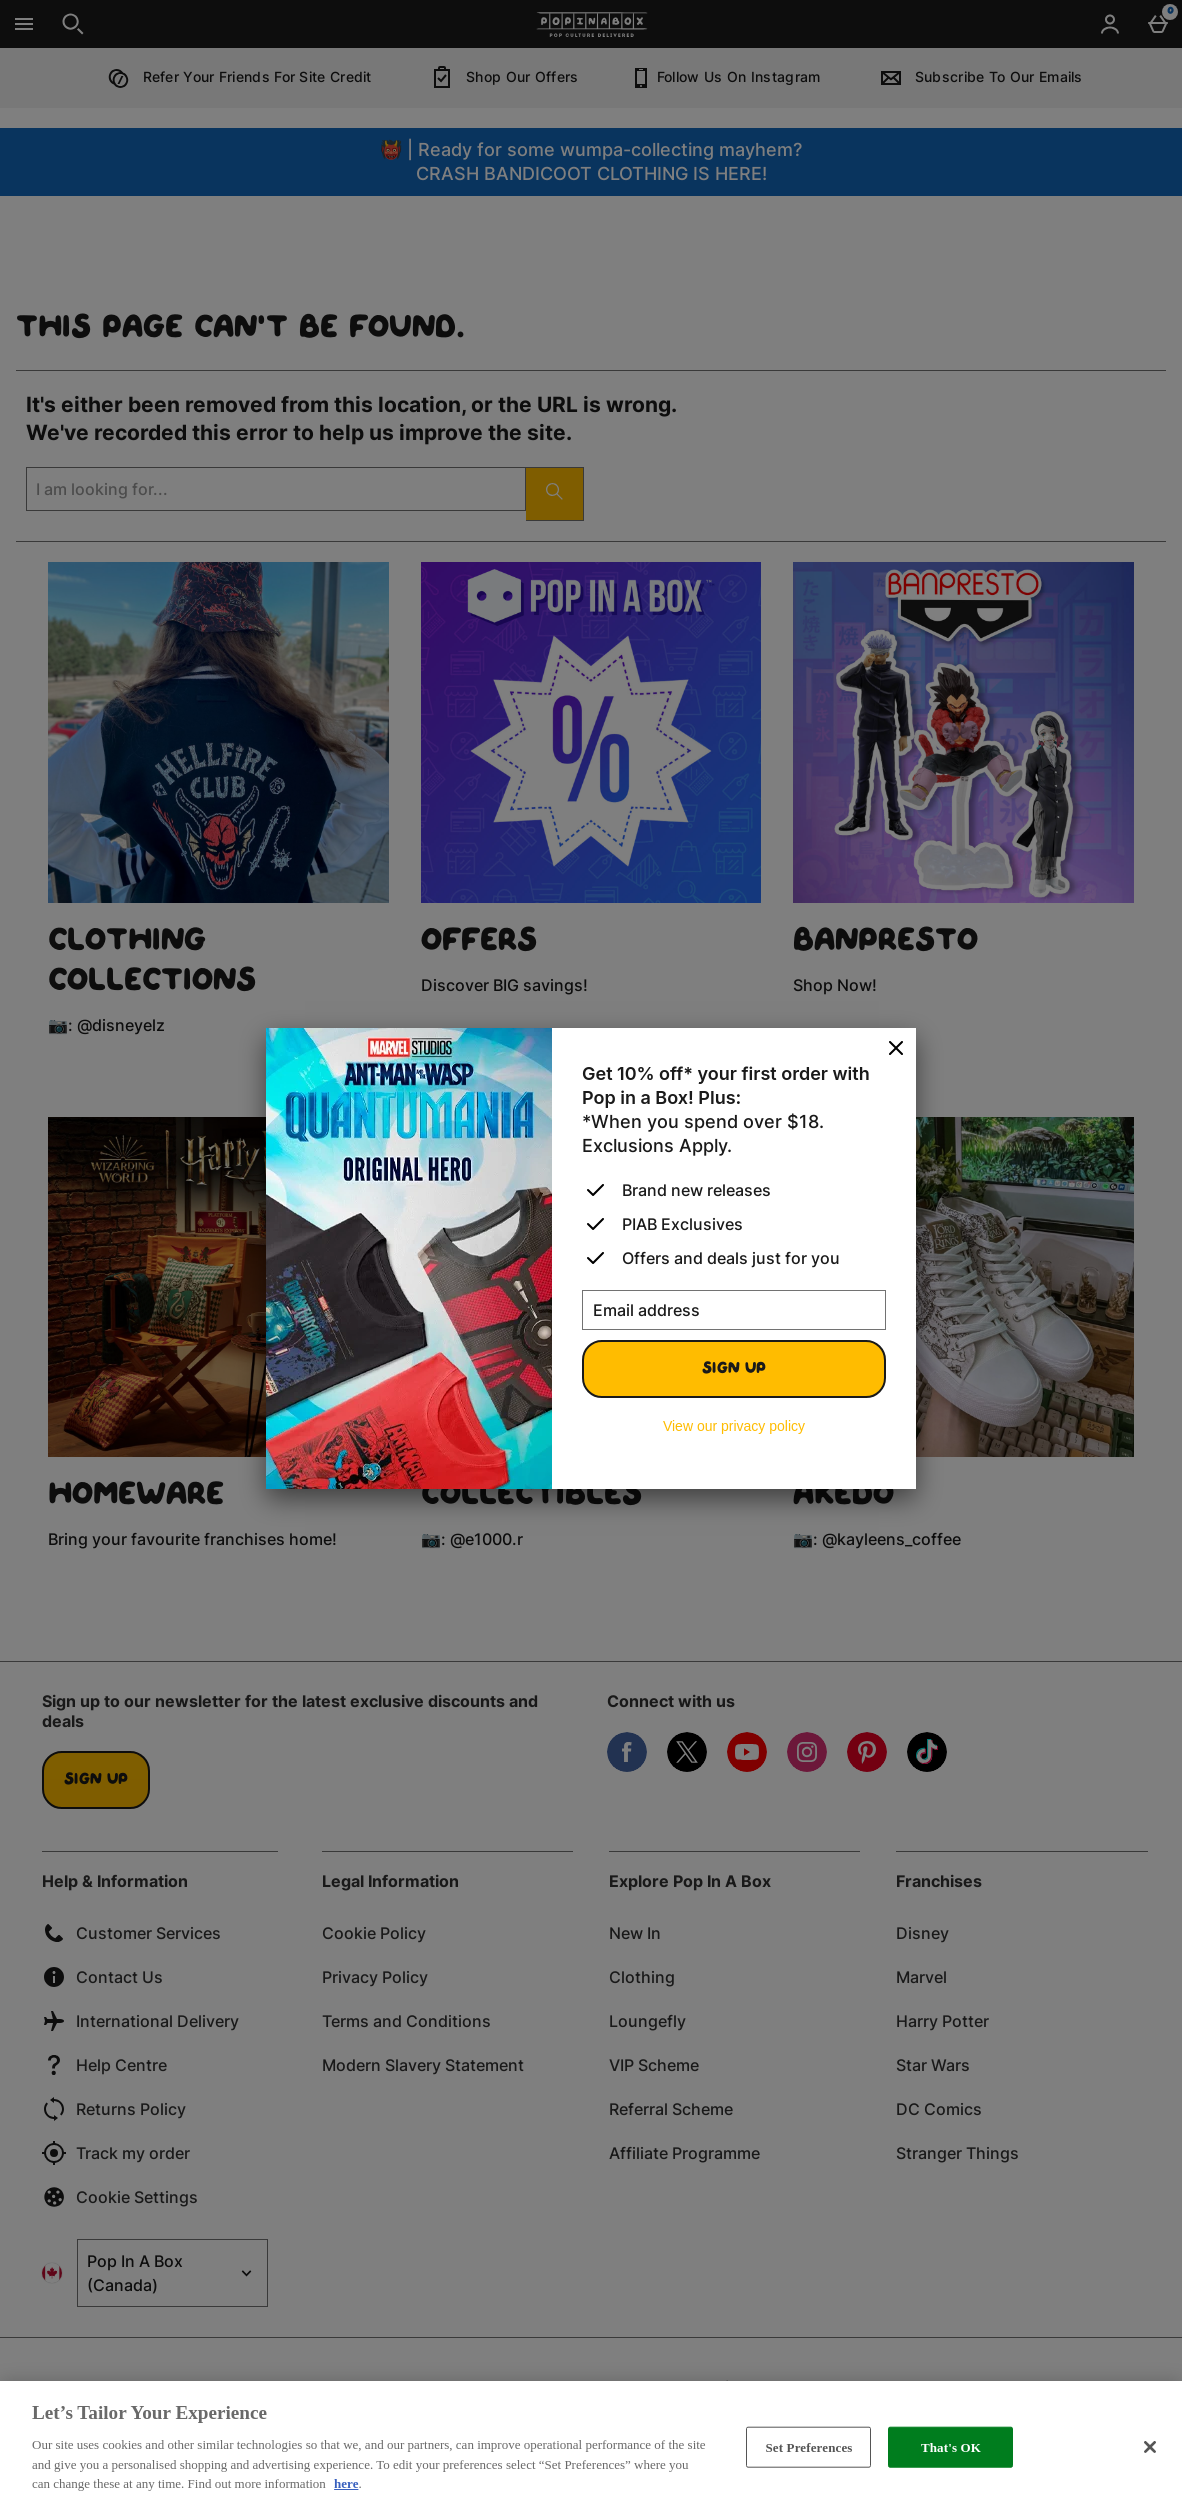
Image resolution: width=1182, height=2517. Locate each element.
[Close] (896, 1049)
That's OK (951, 2446)
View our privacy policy (734, 1426)
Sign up (734, 1369)
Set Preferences (808, 2446)
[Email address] (734, 1310)
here (346, 2483)
